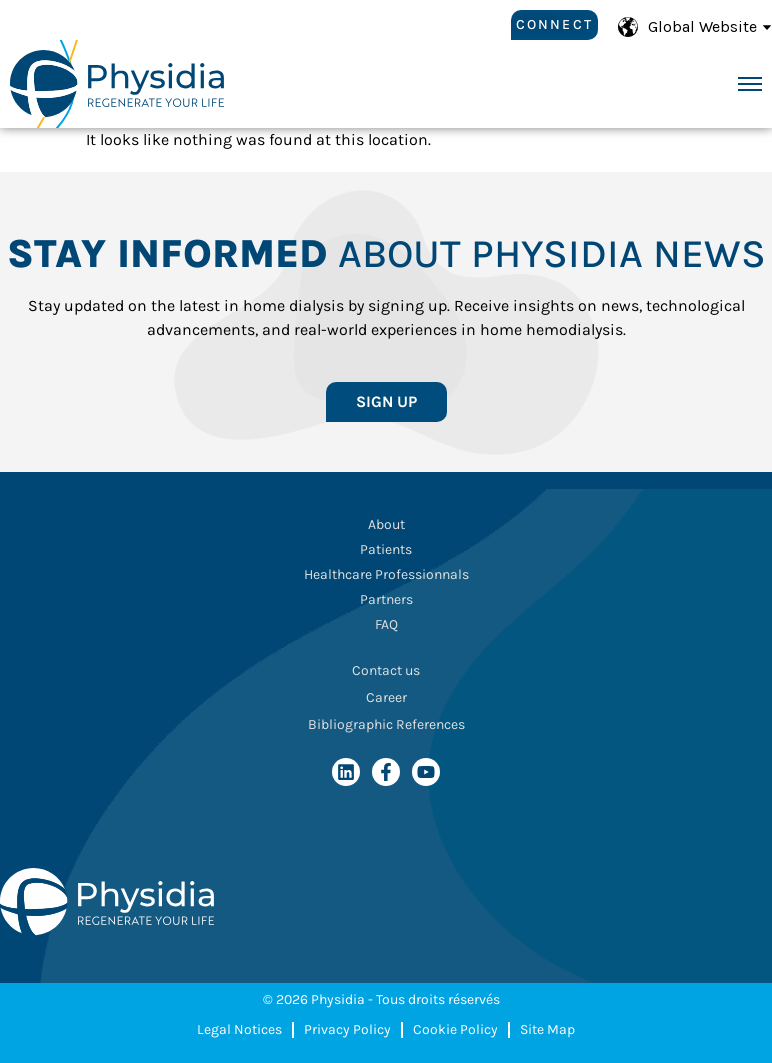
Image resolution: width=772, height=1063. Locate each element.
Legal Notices (239, 1029)
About (386, 524)
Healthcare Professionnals (386, 574)
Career (386, 697)
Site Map (547, 1029)
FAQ (386, 624)
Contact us (386, 670)
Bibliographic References (386, 724)
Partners (386, 599)
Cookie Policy (455, 1029)
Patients (386, 549)
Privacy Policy (347, 1029)
